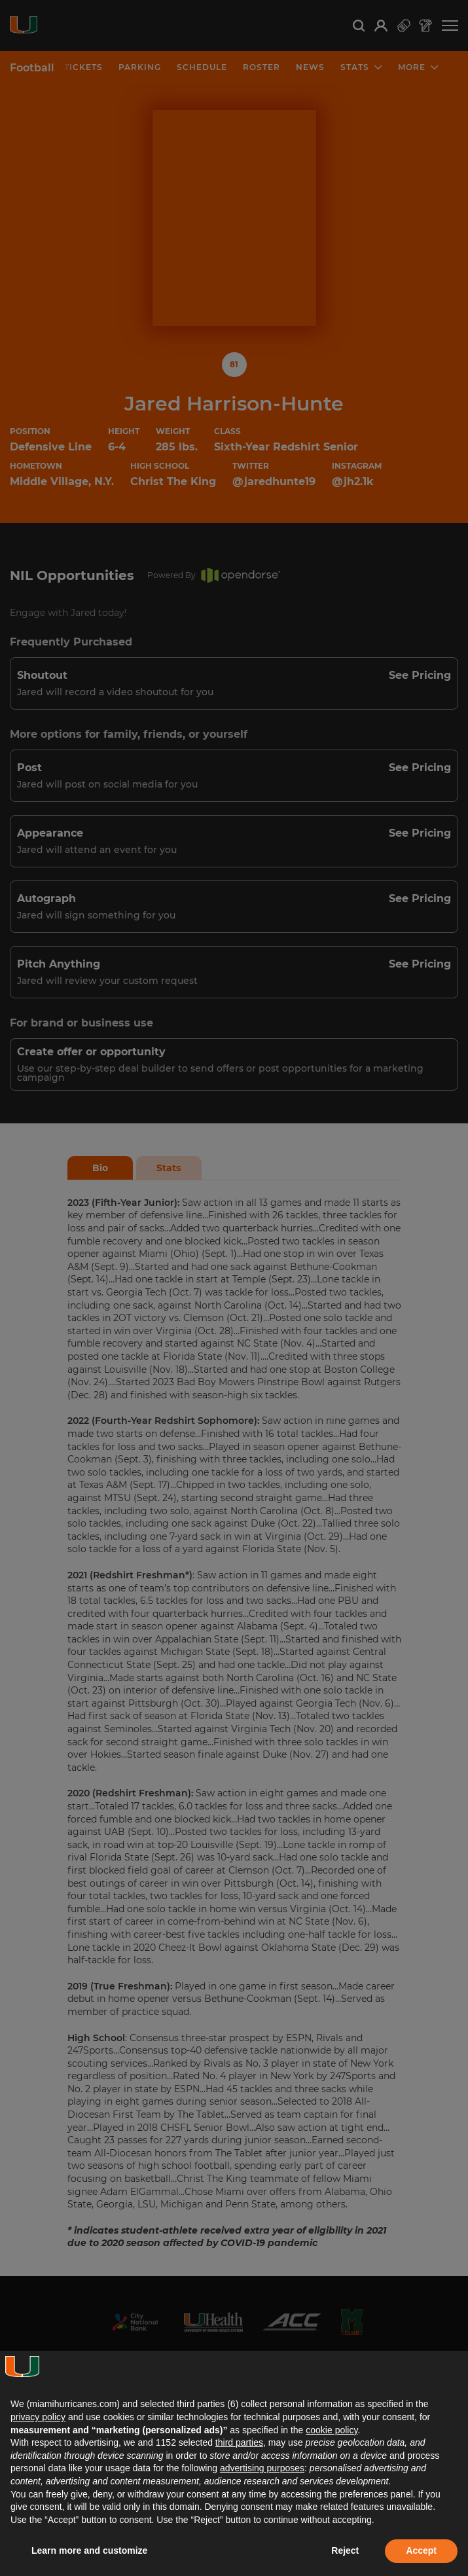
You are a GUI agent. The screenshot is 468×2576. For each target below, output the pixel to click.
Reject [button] (345, 2550)
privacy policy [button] (37, 2417)
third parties (239, 2442)
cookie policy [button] (331, 2430)
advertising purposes (262, 2468)
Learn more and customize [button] (89, 2550)
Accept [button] (421, 2550)
